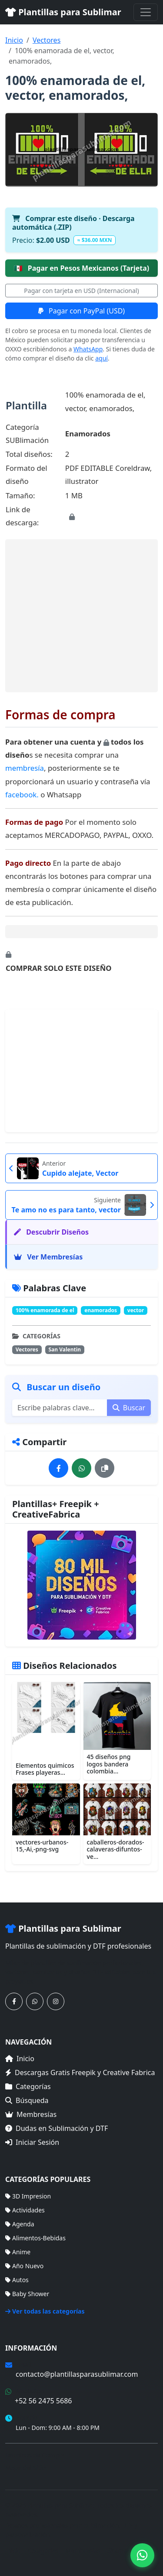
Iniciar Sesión (32, 2142)
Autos (17, 2280)
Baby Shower (27, 2294)
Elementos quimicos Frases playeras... (45, 1769)
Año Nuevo (24, 2266)
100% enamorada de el (45, 1310)
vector (135, 1310)
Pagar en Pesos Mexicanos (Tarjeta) (82, 268)
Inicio (14, 40)
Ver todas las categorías (45, 2311)
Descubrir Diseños (51, 1232)
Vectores (46, 40)
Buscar (129, 1407)
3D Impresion (28, 2196)
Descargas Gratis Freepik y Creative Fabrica (80, 2072)
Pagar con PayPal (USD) (81, 311)
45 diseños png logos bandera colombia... (109, 1764)
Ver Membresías (48, 1257)
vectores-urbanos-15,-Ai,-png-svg (42, 1846)
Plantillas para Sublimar (63, 12)
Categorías (28, 2086)
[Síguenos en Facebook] (14, 2001)
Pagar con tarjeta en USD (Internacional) (81, 290)
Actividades (25, 2210)
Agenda (19, 2224)
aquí (101, 358)
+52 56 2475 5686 (43, 2401)
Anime (17, 2252)
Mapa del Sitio (25, 2468)
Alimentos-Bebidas (35, 2238)
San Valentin (65, 1349)
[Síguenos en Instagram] (55, 2001)
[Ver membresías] (81, 1585)
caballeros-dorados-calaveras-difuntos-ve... (115, 1849)
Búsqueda (27, 2100)
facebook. (22, 794)
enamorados (100, 1310)
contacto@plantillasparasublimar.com (77, 2374)
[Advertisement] (81, 616)
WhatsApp (88, 349)
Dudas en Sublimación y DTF (56, 2128)
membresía (24, 768)
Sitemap (119, 2550)
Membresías (31, 2114)
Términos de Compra (35, 2455)
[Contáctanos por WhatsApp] (34, 2001)
